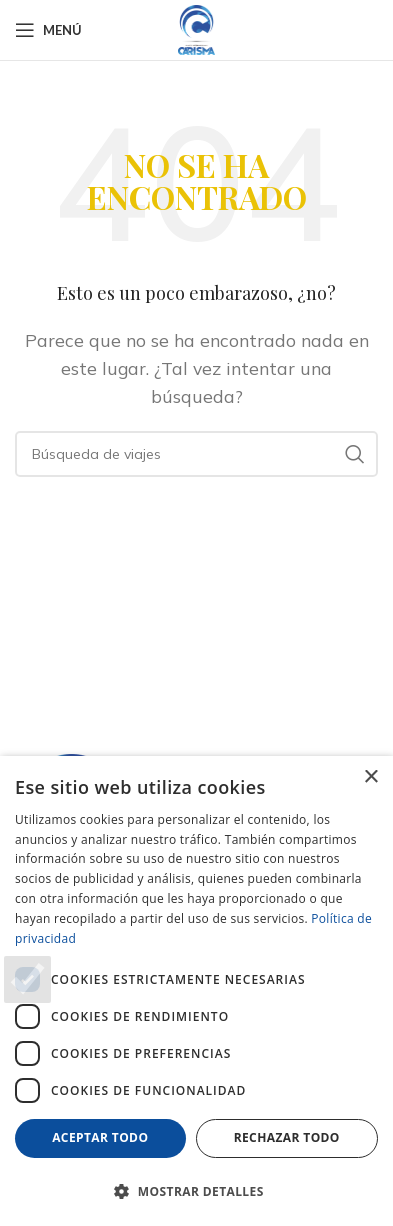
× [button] (370, 777)
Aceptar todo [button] (100, 1137)
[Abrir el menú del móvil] (48, 30)
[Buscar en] (196, 454)
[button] (196, 1191)
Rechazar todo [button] (287, 1137)
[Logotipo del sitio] (197, 28)
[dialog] (196, 991)
